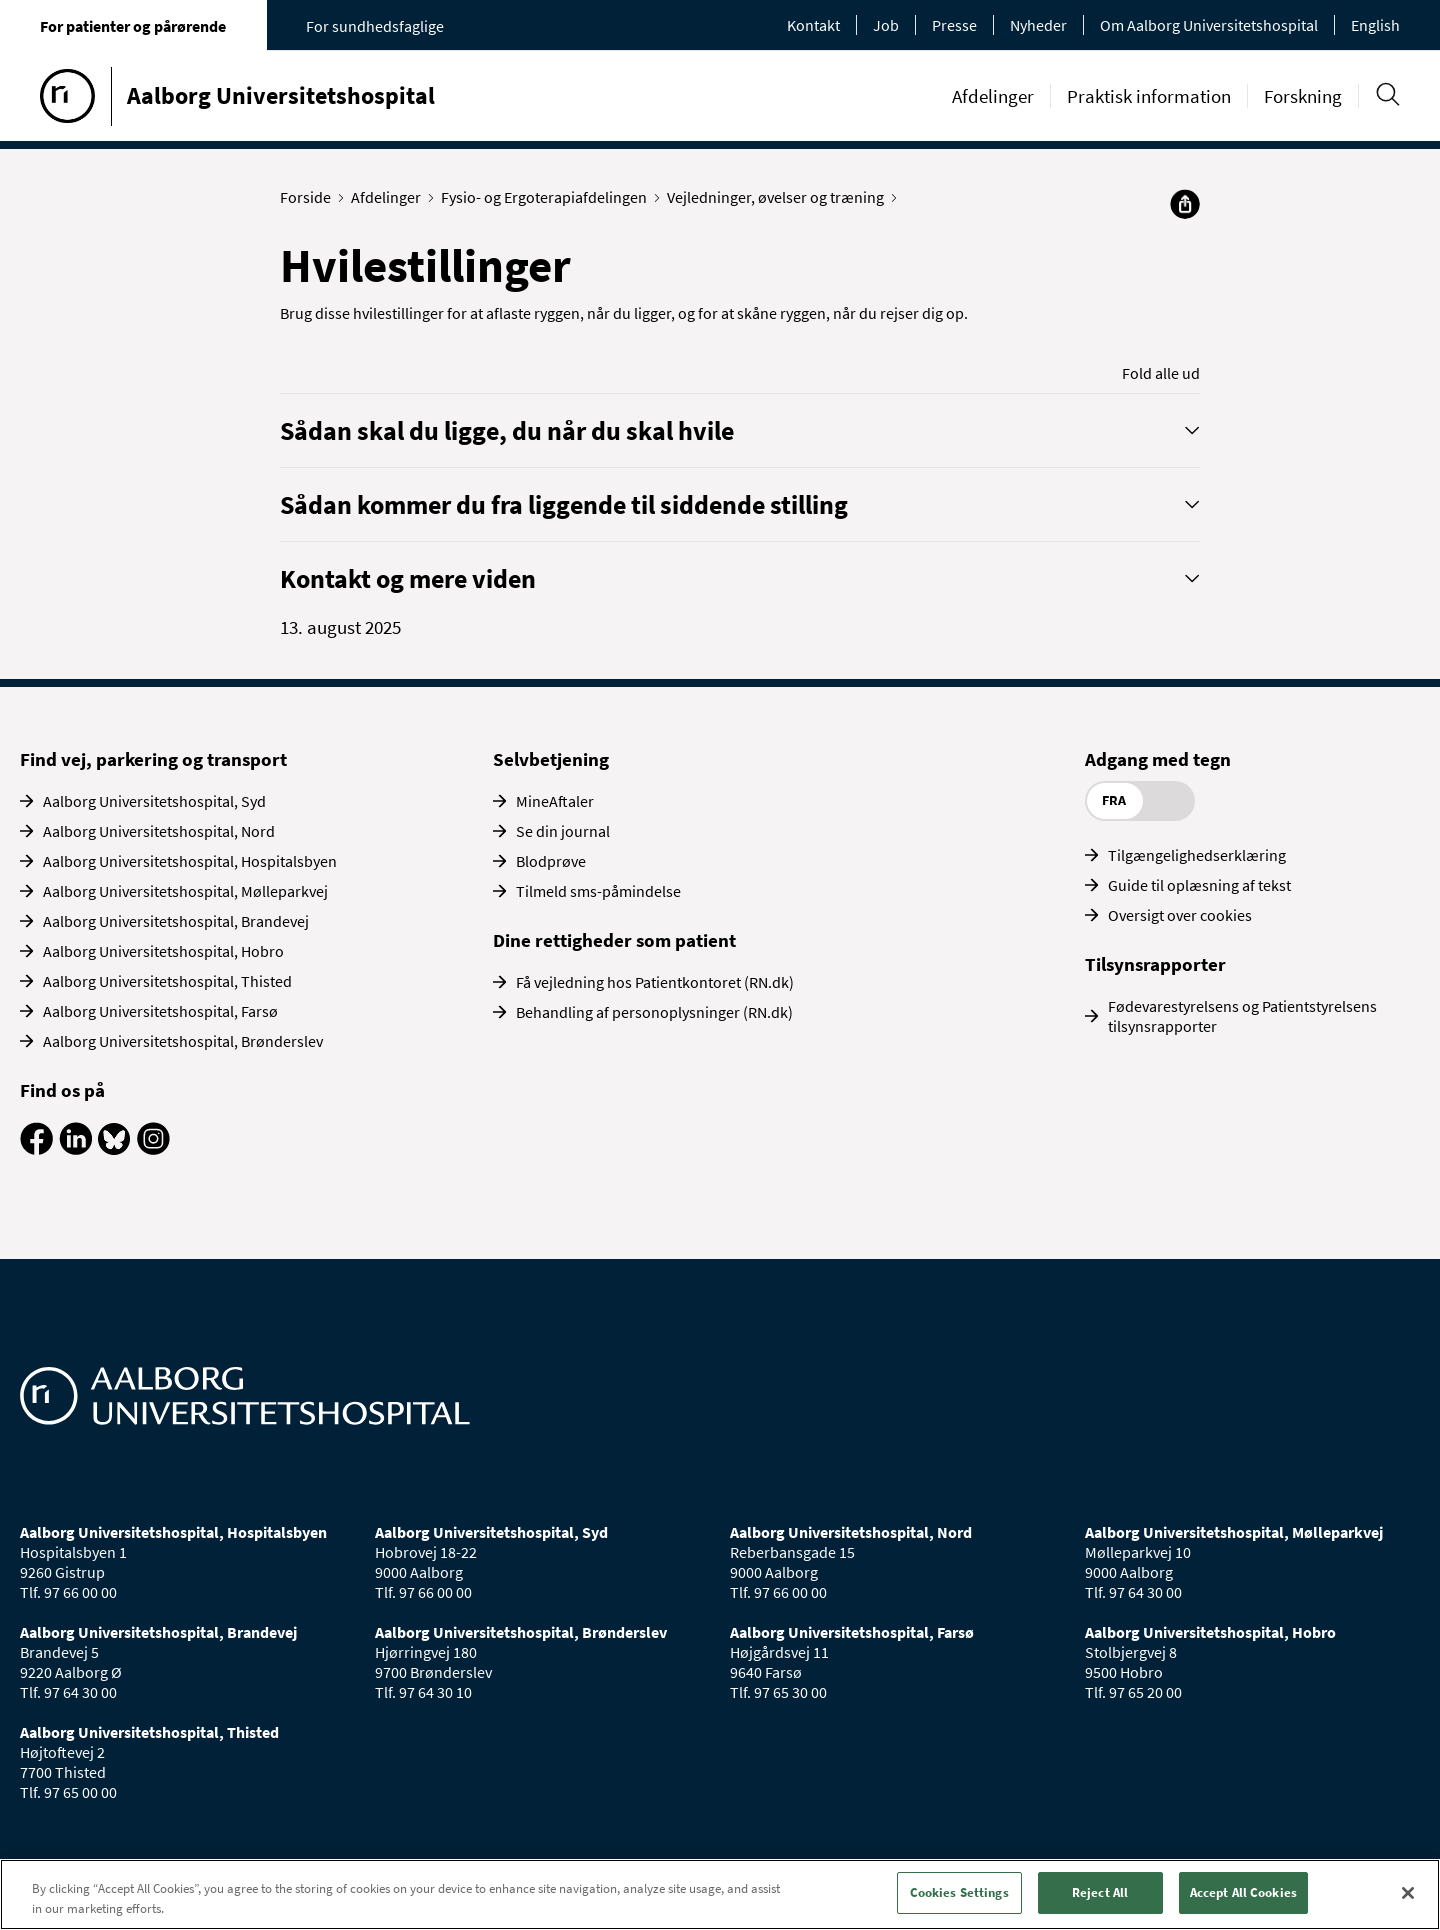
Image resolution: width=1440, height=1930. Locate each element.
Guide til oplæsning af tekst (1199, 885)
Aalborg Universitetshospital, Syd (154, 801)
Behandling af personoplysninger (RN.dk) (654, 1012)
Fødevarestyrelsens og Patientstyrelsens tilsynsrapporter (1242, 1016)
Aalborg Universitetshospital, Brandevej (176, 921)
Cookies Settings (959, 1892)
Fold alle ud (1161, 373)
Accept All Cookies (1243, 1892)
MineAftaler (555, 801)
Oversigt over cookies (1180, 915)
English (1375, 25)
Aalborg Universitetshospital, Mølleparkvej (185, 891)
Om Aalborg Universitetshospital (1209, 25)
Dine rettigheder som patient (614, 940)
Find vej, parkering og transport (153, 759)
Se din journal (563, 831)
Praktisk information (1149, 96)
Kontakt (813, 25)
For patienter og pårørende (133, 26)
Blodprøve (551, 861)
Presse (954, 25)
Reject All (1100, 1892)
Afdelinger (993, 96)
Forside (310, 197)
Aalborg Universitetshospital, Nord (159, 831)
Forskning (1303, 96)
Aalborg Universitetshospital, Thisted (167, 981)
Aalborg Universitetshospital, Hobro (163, 951)
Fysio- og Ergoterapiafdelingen (548, 197)
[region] (720, 1894)
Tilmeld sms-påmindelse (598, 891)
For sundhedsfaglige (375, 26)
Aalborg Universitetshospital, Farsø (160, 1011)
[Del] (1185, 204)
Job (886, 25)
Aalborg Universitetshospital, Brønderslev (183, 1041)
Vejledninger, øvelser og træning (780, 197)
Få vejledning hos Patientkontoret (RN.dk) (655, 982)
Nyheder (1038, 25)
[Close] (1408, 1893)
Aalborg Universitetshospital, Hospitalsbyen (190, 861)
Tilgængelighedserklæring (1197, 855)
